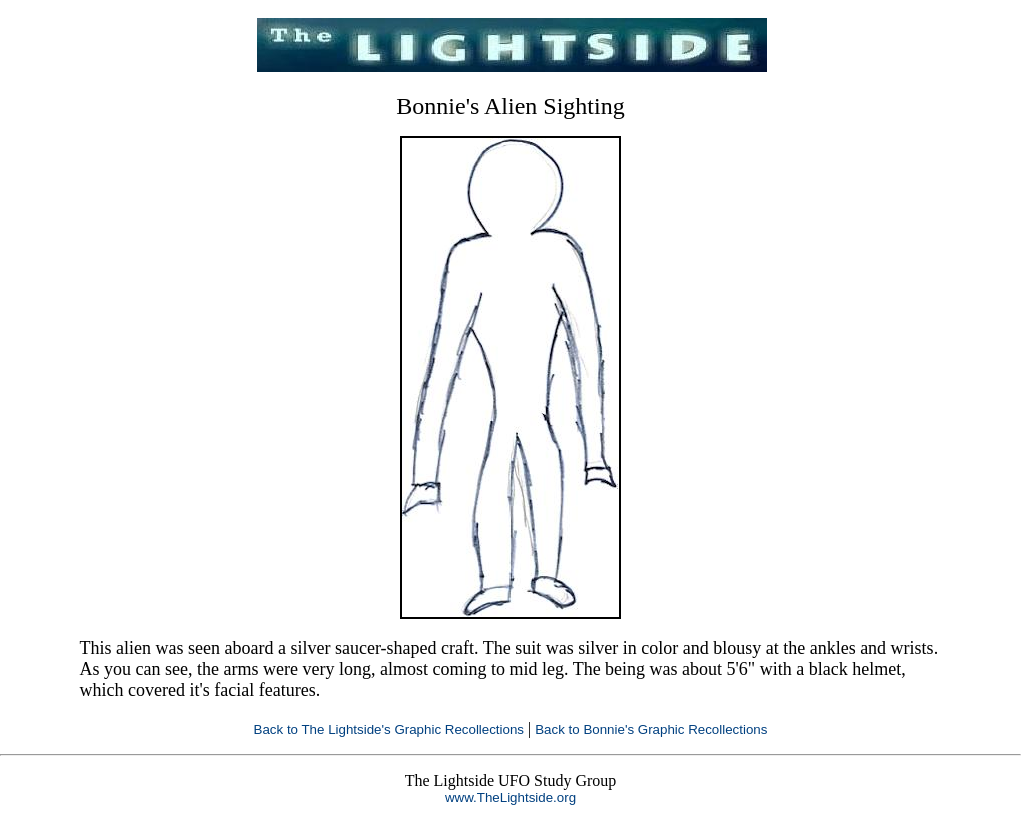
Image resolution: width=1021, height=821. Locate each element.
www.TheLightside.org (510, 797)
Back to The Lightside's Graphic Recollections (389, 729)
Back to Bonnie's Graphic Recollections (651, 729)
